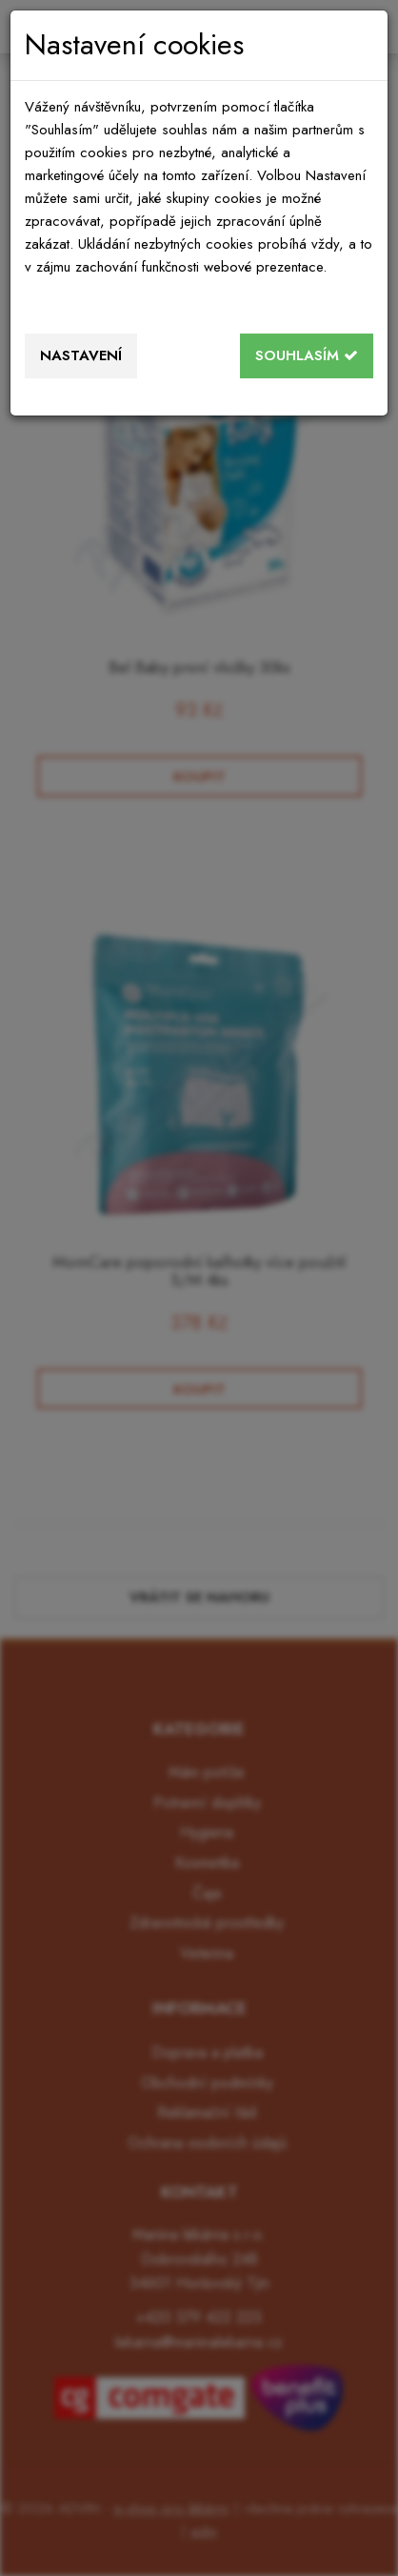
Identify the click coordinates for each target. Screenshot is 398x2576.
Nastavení (81, 355)
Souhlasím (306, 355)
